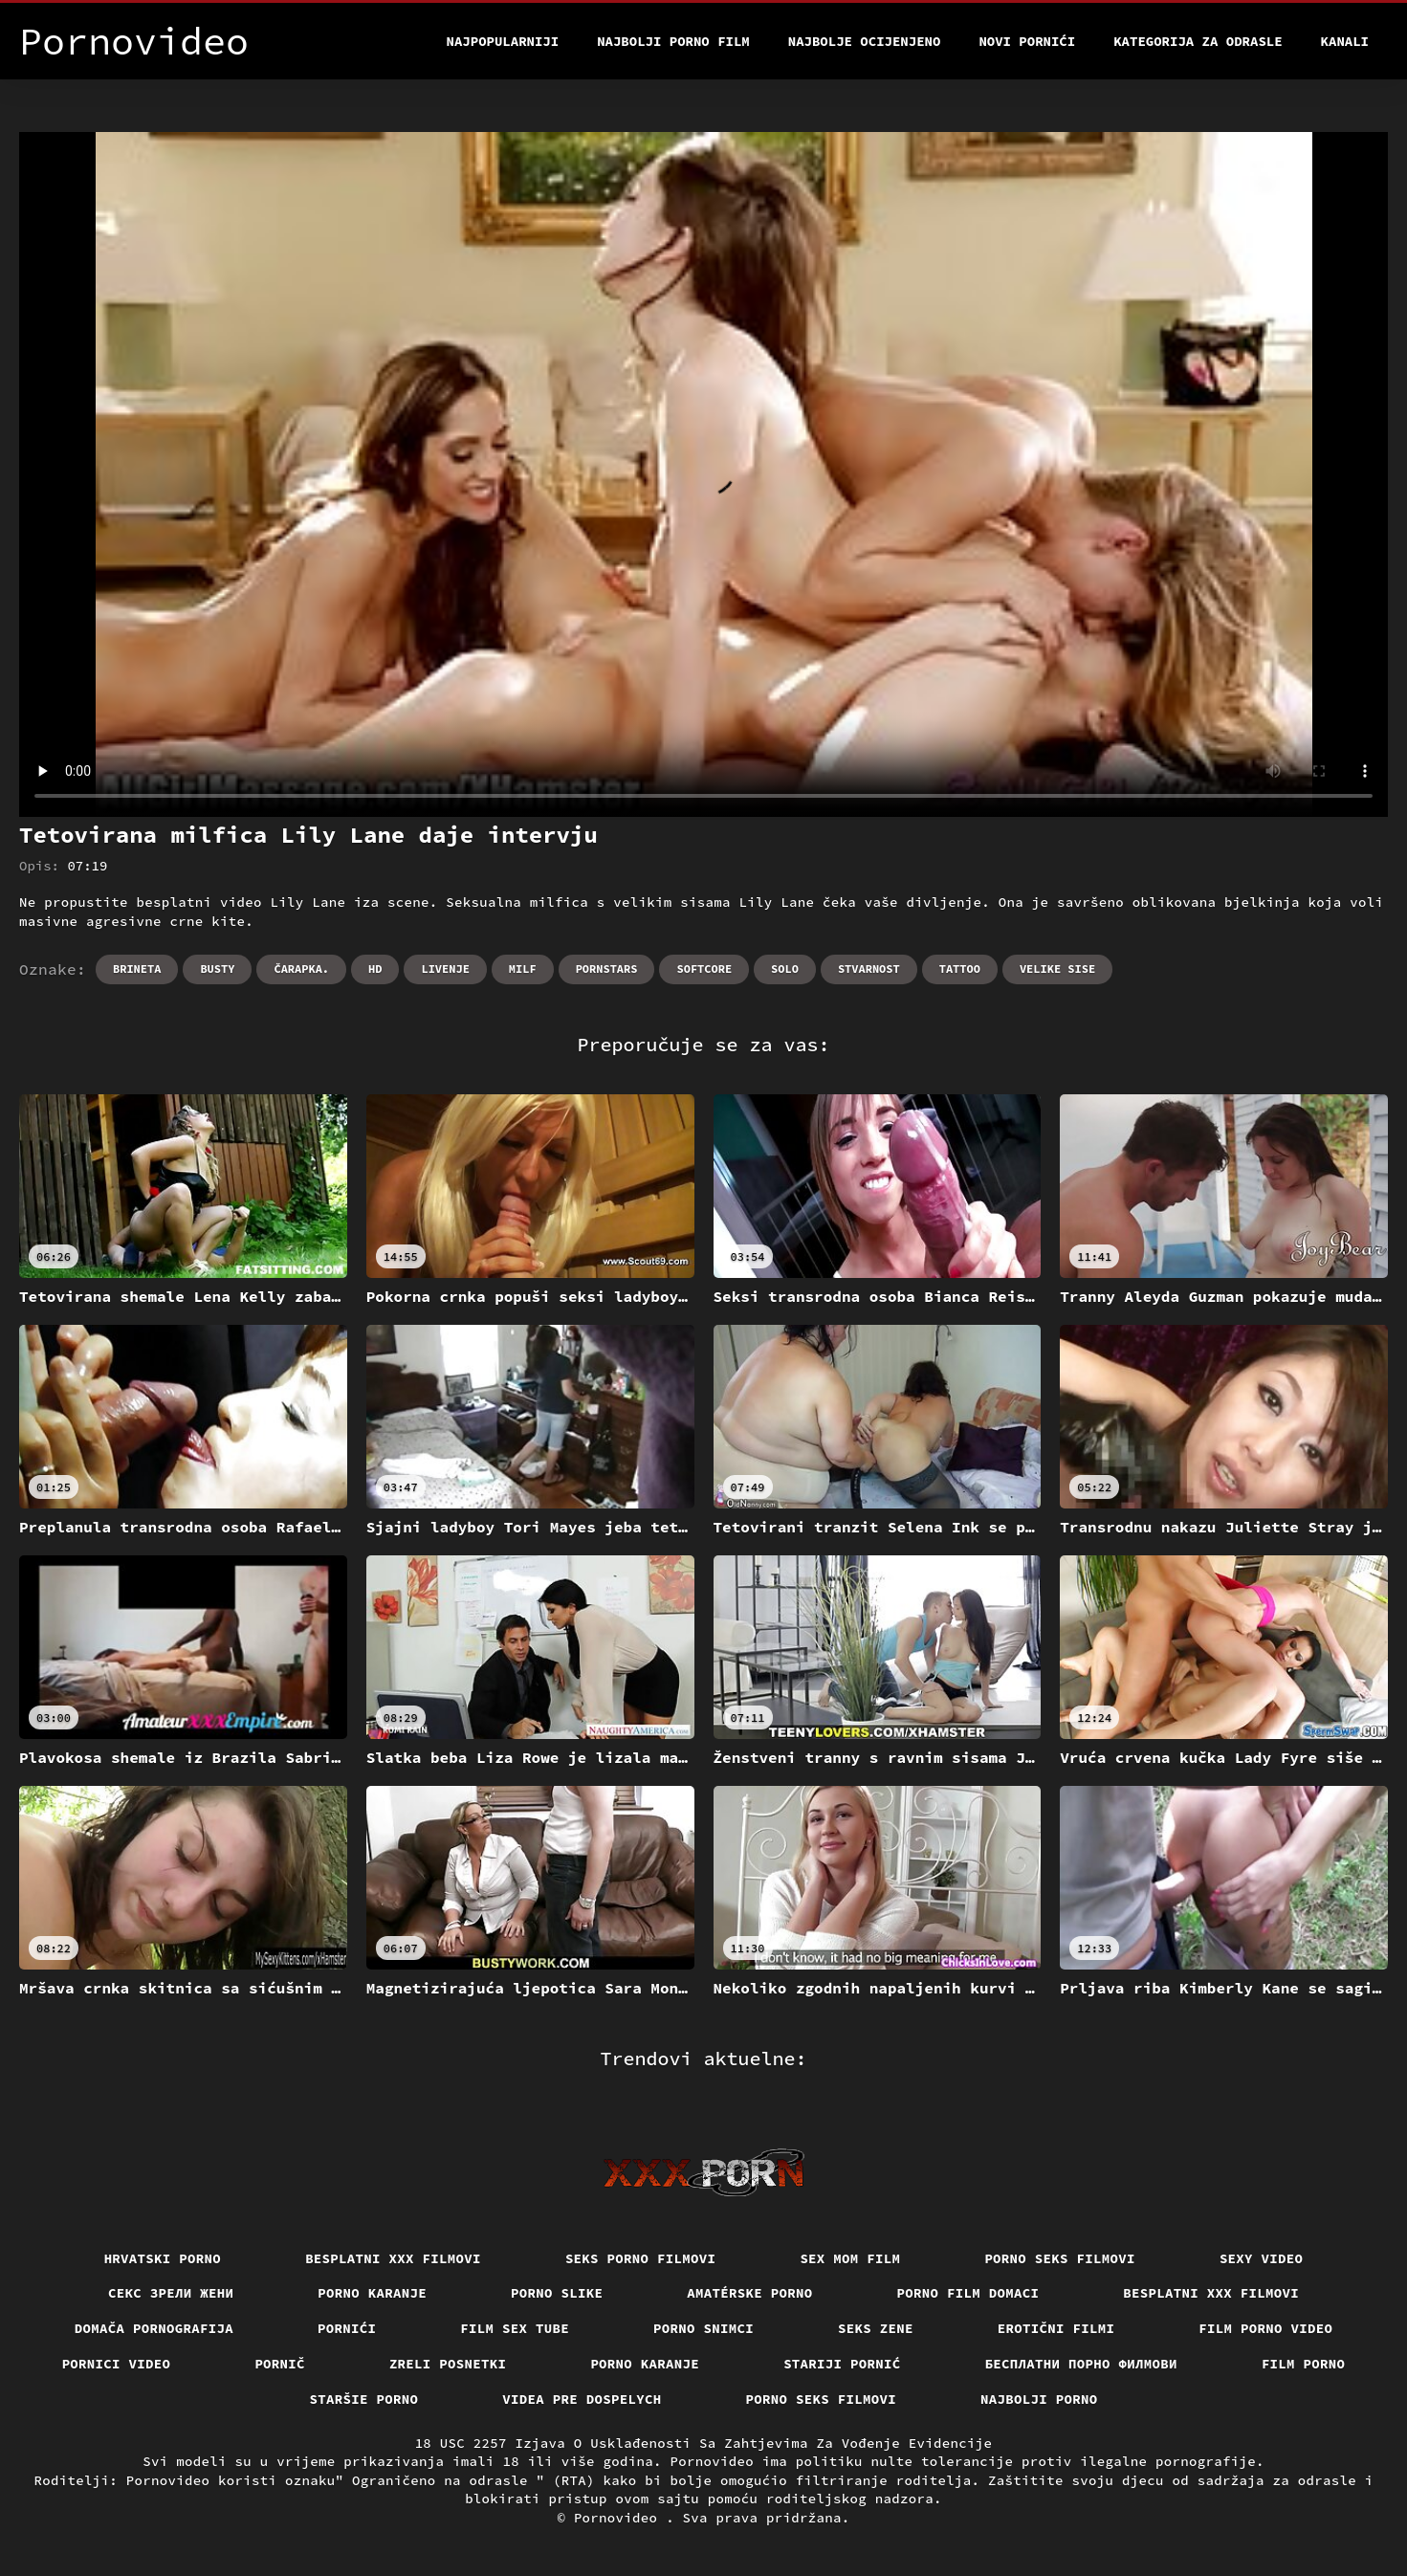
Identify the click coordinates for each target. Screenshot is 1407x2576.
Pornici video (116, 2363)
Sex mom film (850, 2258)
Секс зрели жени (170, 2292)
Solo (785, 968)
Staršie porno (364, 2399)
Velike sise (1057, 968)
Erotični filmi (1056, 2328)
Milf (523, 968)
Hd (375, 968)
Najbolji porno (1039, 2399)
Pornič (279, 2363)
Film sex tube (514, 2328)
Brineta (137, 968)
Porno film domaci (968, 2292)
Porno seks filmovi (1059, 2258)
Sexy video (1262, 2258)
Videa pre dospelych (581, 2399)
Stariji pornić (842, 2363)
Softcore (704, 968)
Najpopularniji (503, 41)
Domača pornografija (154, 2328)
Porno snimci (703, 2328)
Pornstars (607, 968)
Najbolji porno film (673, 41)
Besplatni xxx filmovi (393, 2258)
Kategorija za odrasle (1197, 41)
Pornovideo (620, 2517)
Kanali (1345, 41)
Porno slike (557, 2292)
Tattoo (959, 968)
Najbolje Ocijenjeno (864, 41)
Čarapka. (301, 968)
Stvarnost (869, 968)
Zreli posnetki (448, 2363)
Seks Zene (875, 2328)
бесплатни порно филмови (1081, 2363)
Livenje (445, 968)
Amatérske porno (749, 2292)
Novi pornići (1026, 41)
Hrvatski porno (163, 2258)
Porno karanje (372, 2292)
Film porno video (1265, 2328)
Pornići (347, 2328)
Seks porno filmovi (640, 2258)
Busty (217, 968)
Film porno (1304, 2363)
